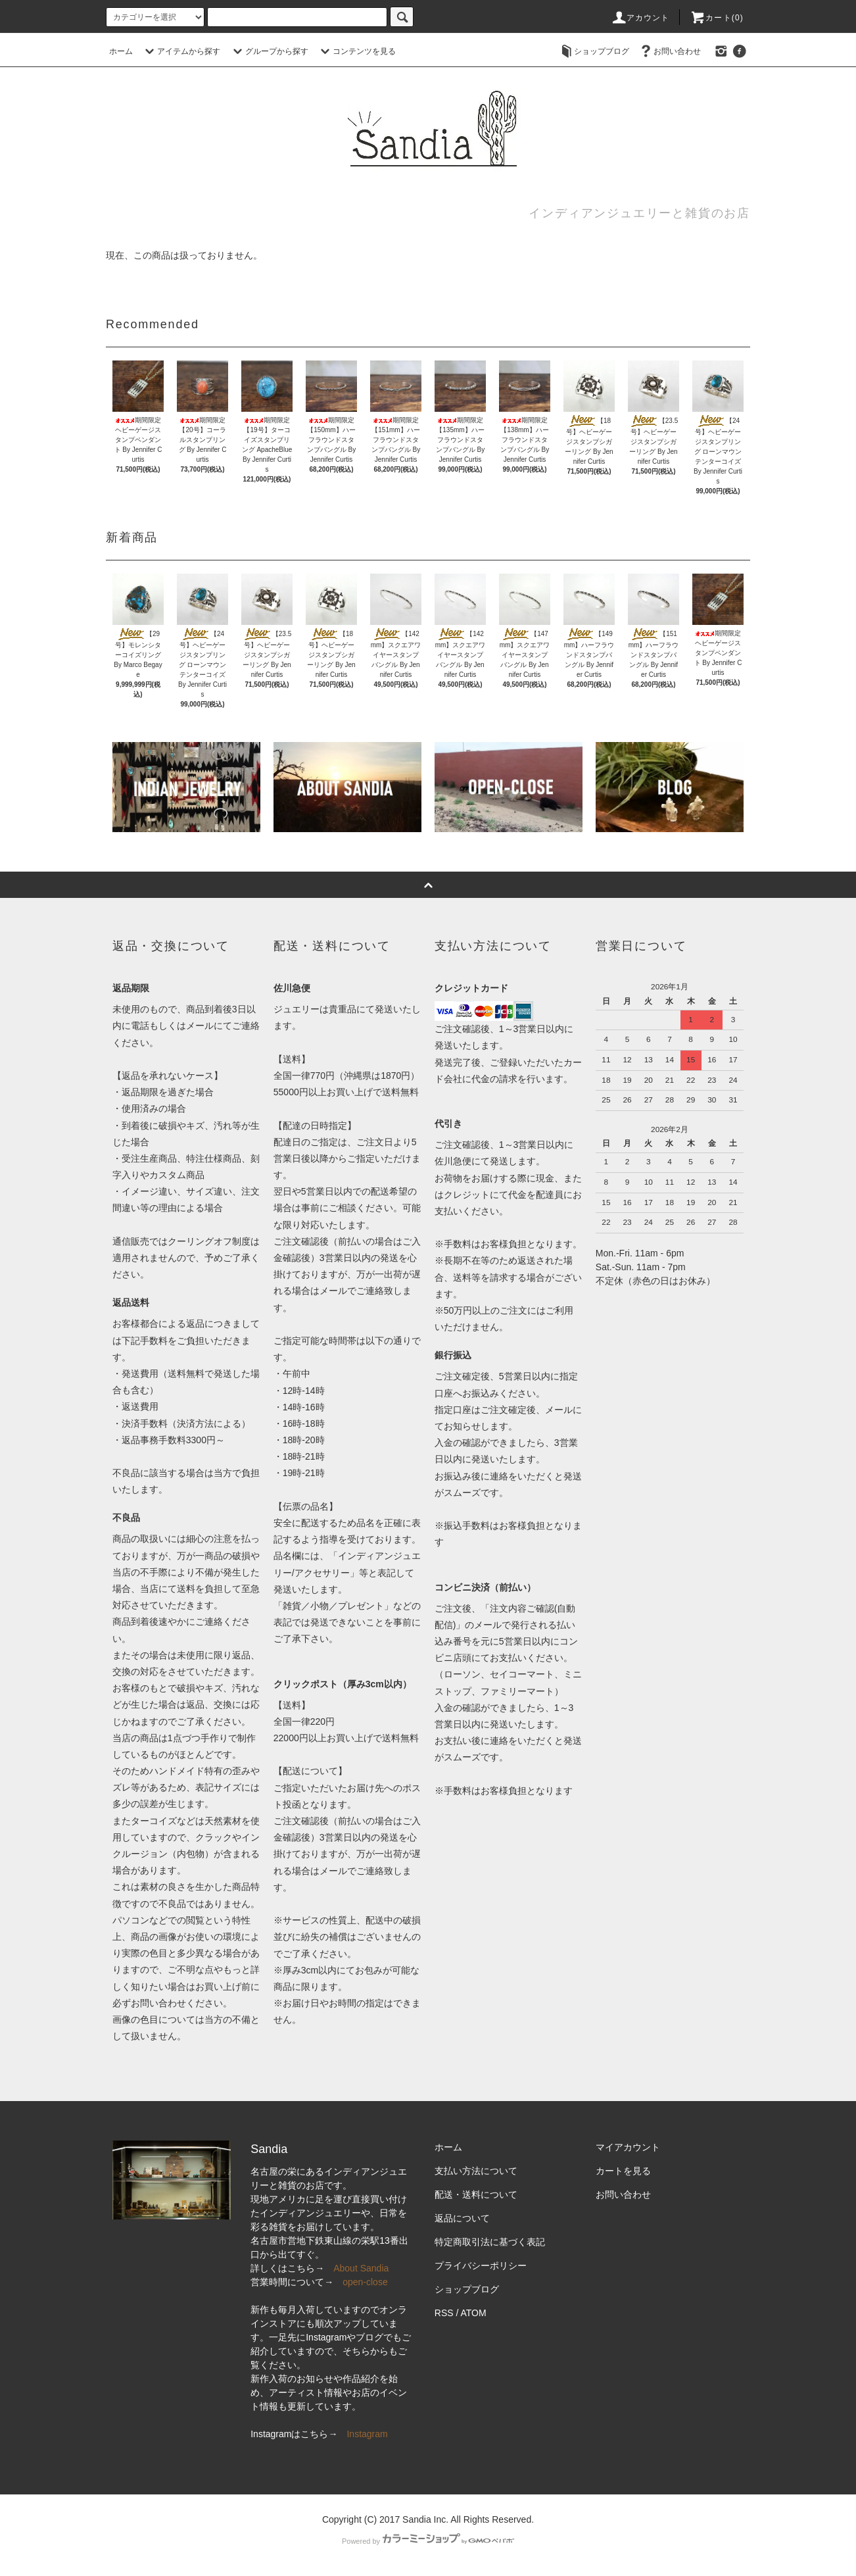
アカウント (640, 17)
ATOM (474, 2313)
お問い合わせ (669, 51)
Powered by (428, 2541)
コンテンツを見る (356, 51)
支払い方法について (476, 2171)
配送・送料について (476, 2194)
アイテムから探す (180, 51)
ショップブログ (593, 51)
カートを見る (623, 2171)
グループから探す (268, 51)
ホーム (121, 51)
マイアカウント (628, 2147)
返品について (462, 2218)
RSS (444, 2313)
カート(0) (717, 17)
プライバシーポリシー (481, 2265)
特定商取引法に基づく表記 (490, 2242)
